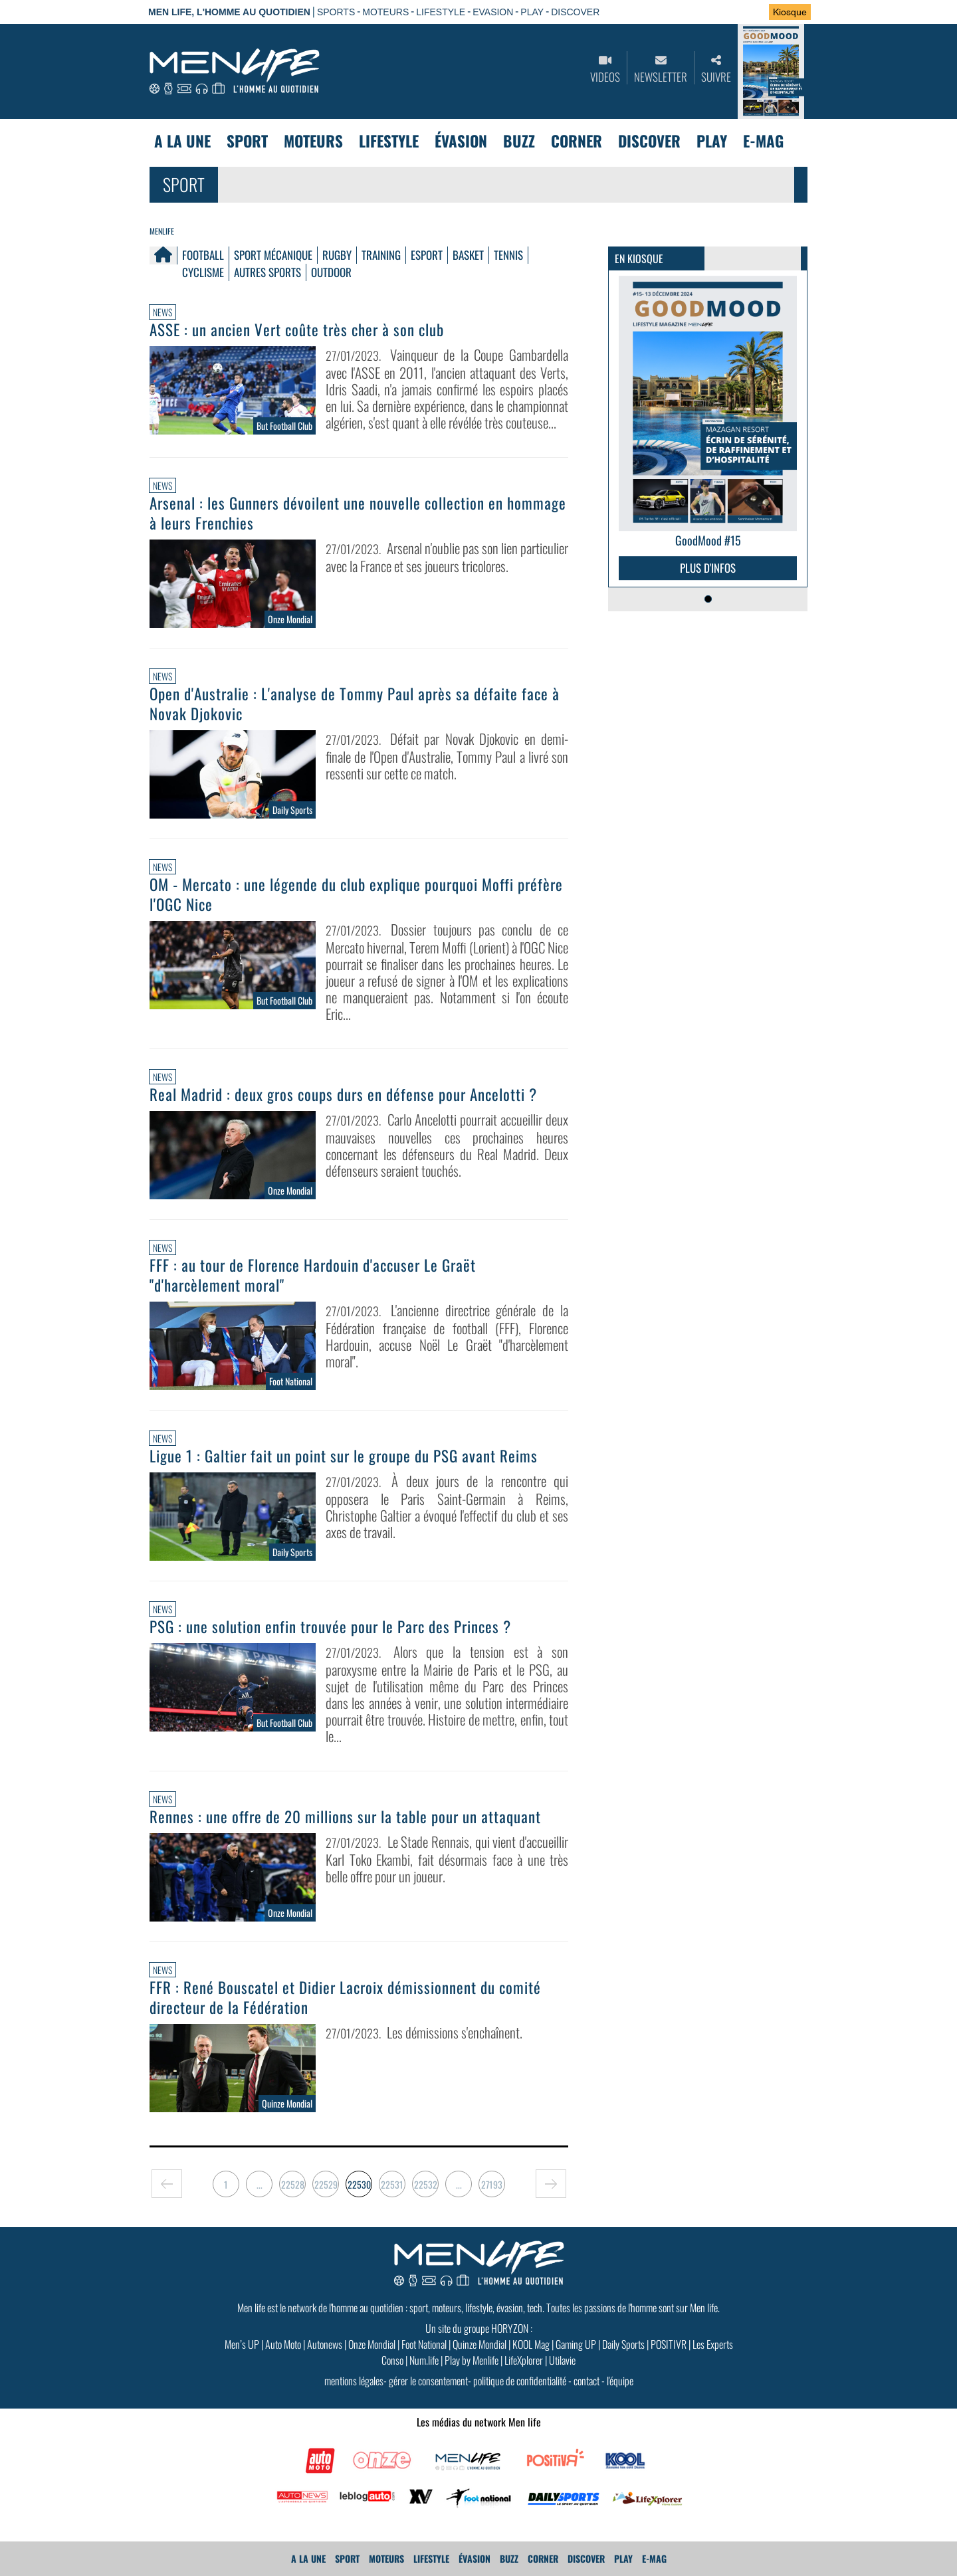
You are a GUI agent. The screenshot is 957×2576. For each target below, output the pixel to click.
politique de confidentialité (519, 2381)
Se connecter (716, 12)
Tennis (508, 255)
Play (711, 141)
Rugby (337, 255)
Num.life (424, 2360)
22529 (326, 2184)
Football (203, 255)
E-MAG (763, 141)
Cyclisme (203, 272)
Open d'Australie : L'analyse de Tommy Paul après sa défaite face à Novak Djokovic (355, 704)
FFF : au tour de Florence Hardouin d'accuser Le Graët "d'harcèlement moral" (313, 1275)
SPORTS (336, 12)
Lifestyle (389, 141)
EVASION (493, 12)
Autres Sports (267, 272)
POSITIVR (669, 2344)
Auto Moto (283, 2344)
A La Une (182, 141)
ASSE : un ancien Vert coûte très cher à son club (297, 330)
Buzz (519, 141)
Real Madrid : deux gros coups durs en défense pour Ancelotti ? (343, 1094)
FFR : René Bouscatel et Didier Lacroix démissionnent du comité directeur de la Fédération (345, 1997)
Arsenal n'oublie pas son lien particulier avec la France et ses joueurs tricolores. (447, 557)
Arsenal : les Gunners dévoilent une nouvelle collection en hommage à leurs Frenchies (358, 513)
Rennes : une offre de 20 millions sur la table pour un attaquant (345, 1817)
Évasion (461, 141)
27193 (491, 2184)
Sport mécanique (273, 255)
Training (381, 255)
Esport (427, 255)
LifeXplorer (523, 2360)
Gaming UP (576, 2344)
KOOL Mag (531, 2344)
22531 (392, 2184)
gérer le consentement (428, 2381)
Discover (649, 141)
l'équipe (620, 2381)
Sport (247, 141)
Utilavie (562, 2360)
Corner (576, 141)
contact (586, 2381)
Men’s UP (242, 2344)
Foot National (424, 2344)
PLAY (532, 12)
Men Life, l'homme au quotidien (229, 12)
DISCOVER (575, 12)
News (162, 312)
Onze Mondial (371, 2344)
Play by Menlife (471, 2360)
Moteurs (313, 141)
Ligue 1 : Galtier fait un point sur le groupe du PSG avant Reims (344, 1456)
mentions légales (353, 2381)
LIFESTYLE (440, 12)
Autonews (324, 2344)
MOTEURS (385, 12)
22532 (425, 2184)
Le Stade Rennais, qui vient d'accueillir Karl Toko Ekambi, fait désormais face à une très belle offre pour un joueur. (447, 1858)
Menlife (162, 231)
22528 (292, 2184)
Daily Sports (623, 2344)
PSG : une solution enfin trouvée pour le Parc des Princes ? (330, 1626)
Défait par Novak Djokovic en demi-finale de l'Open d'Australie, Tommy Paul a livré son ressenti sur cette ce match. (447, 755)
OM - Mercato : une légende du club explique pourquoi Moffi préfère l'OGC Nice (356, 894)
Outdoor (331, 272)
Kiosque (790, 12)
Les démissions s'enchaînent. (454, 2032)
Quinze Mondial (479, 2344)
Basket (468, 255)
